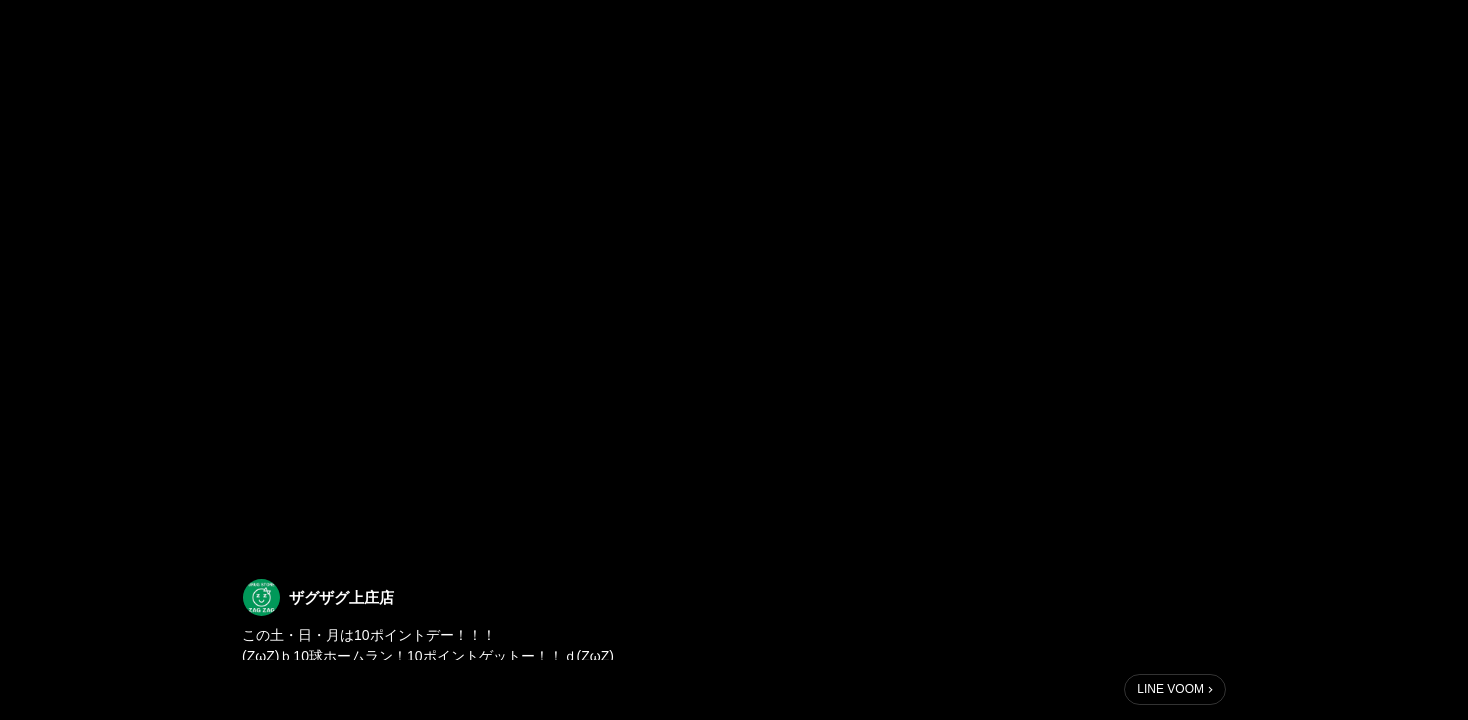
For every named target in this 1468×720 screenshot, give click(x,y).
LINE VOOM (1170, 689)
